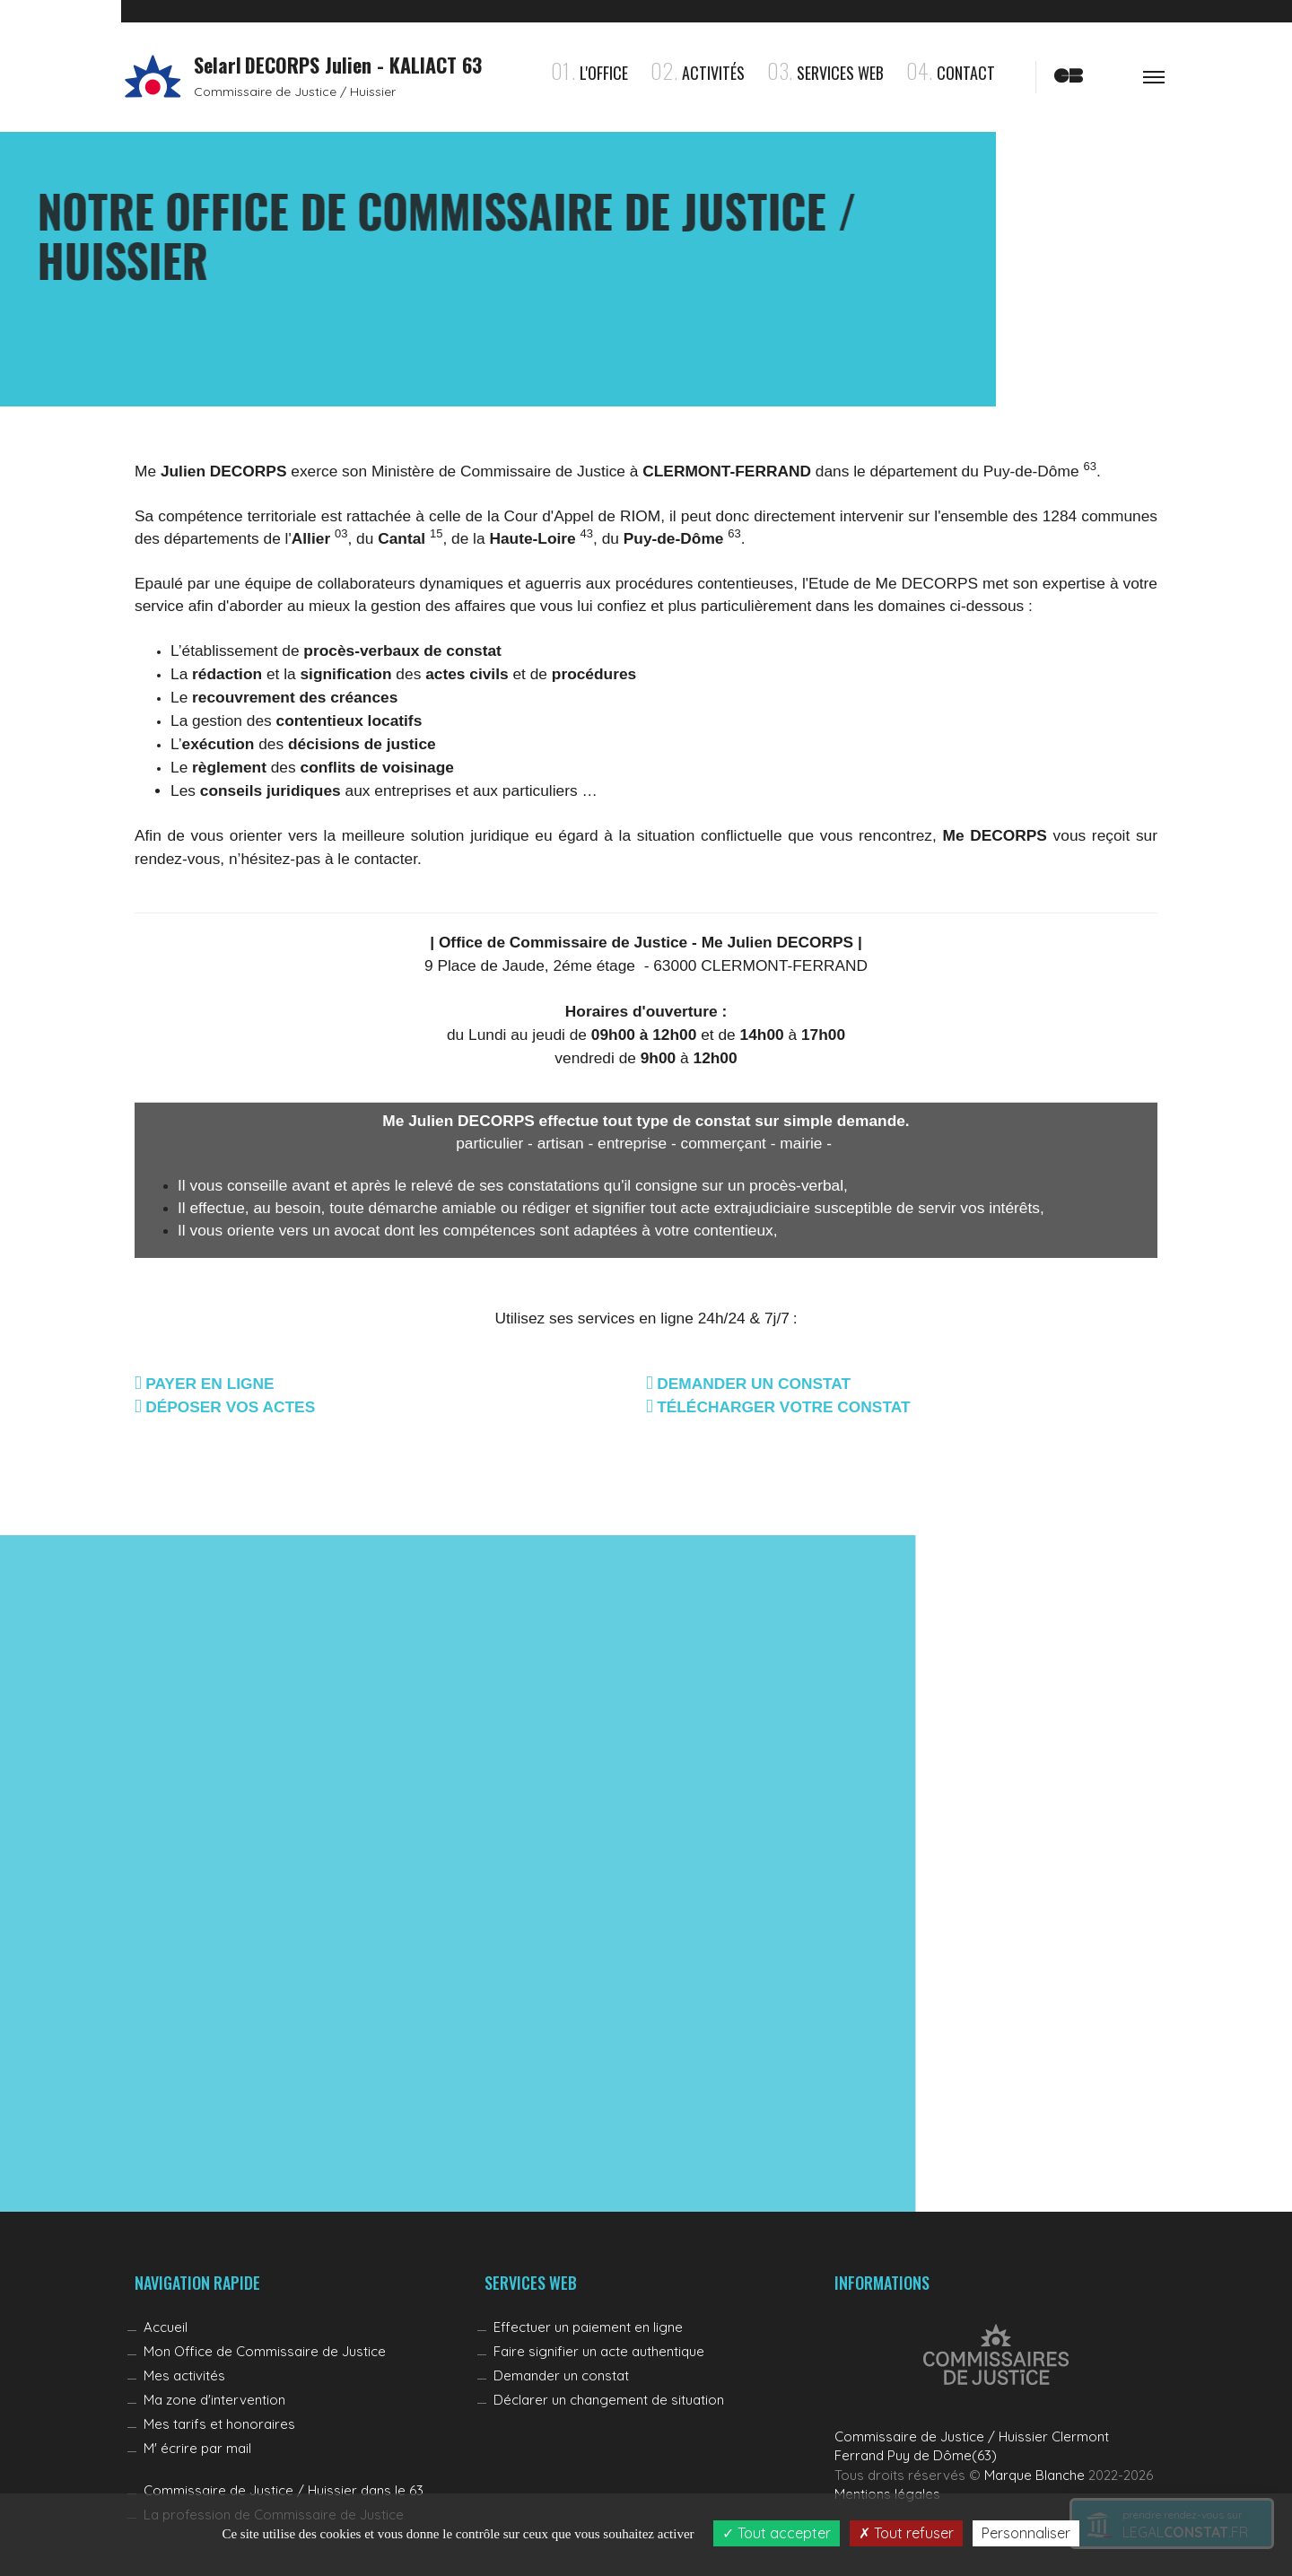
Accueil (166, 2327)
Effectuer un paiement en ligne (588, 2327)
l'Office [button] (589, 72)
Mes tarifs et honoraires (219, 2423)
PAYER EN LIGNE (209, 1384)
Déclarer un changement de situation (608, 2399)
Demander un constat (561, 2375)
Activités (697, 72)
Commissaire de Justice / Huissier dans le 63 (283, 2490)
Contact (950, 72)
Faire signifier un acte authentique (598, 2351)
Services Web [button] (825, 72)
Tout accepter (776, 2533)
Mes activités (184, 2375)
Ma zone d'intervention (214, 2399)
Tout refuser (906, 2533)
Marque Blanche (1034, 2475)
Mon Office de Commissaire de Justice (265, 2351)
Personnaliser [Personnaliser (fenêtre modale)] (1026, 2533)
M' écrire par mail (197, 2448)
